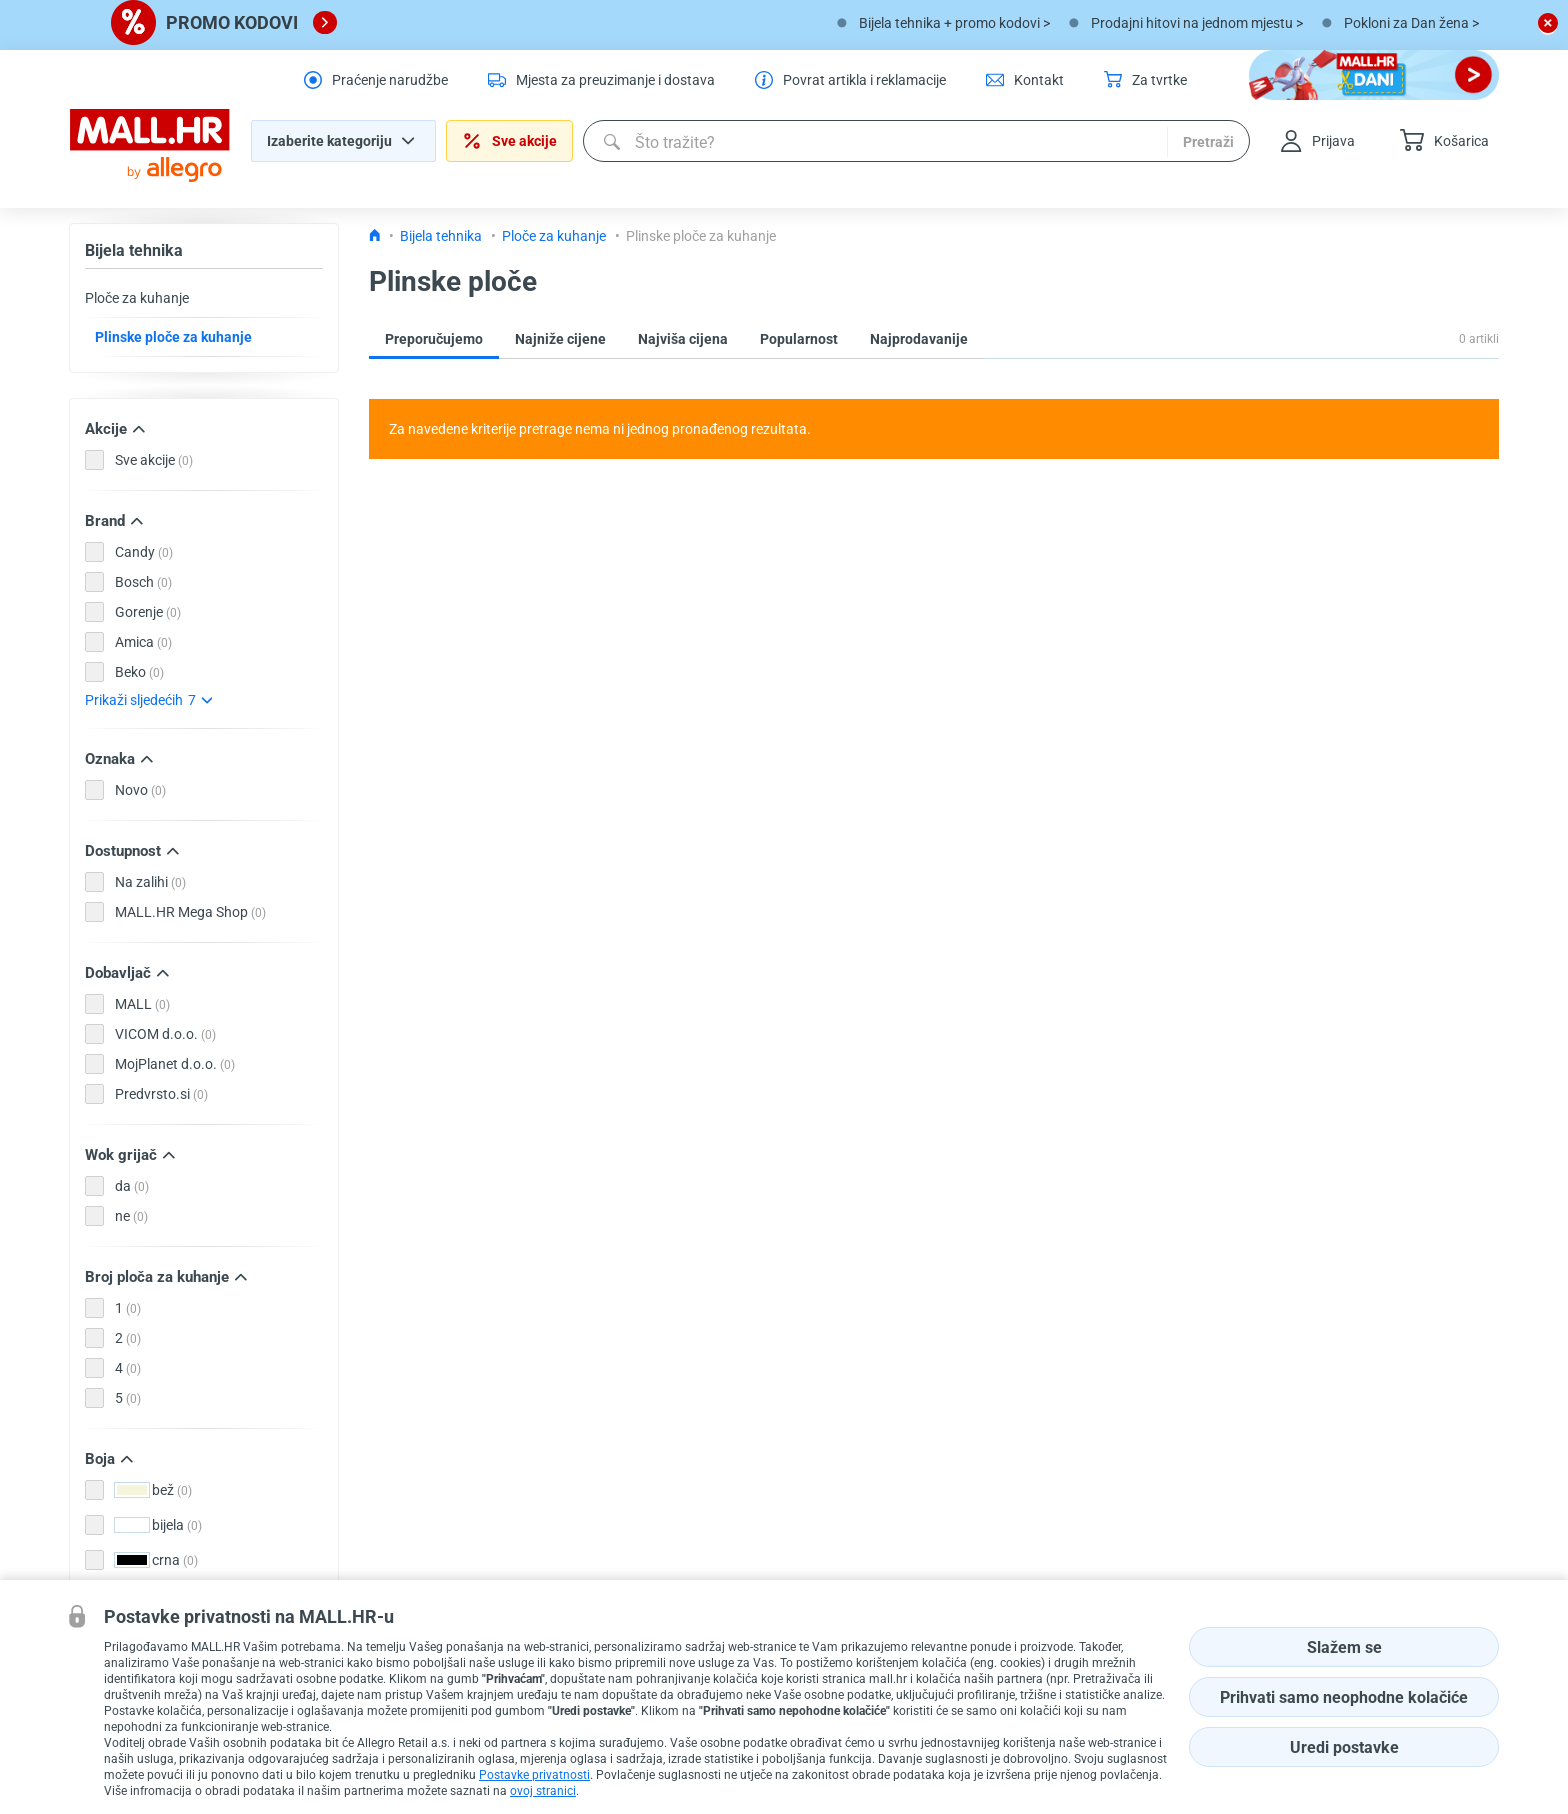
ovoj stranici (543, 1791)
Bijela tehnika (134, 250)
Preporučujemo (434, 339)
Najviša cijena (683, 339)
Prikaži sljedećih (148, 700)
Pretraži (1208, 142)
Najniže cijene (560, 339)
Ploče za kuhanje (137, 298)
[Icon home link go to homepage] (375, 236)
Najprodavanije (919, 339)
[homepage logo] (150, 146)
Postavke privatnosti (534, 1775)
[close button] (1548, 23)
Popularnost (799, 339)
